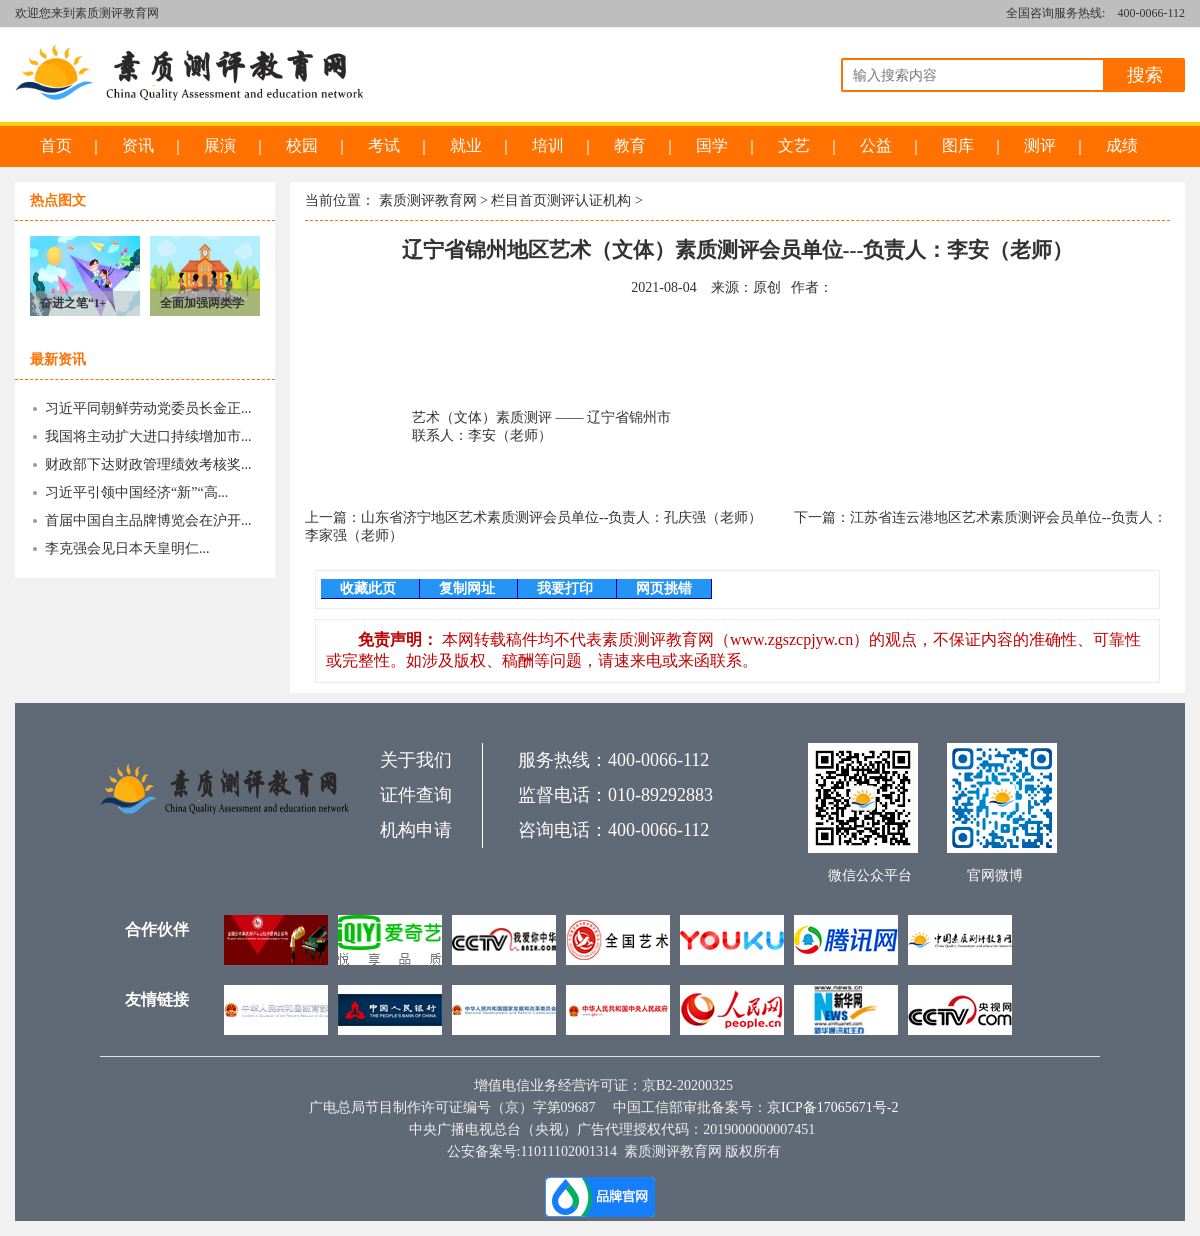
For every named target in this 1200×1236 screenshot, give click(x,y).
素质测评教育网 (428, 200)
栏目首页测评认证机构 (561, 200)
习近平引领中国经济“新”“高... (136, 492)
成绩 (1122, 145)
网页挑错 (664, 588)
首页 (56, 145)
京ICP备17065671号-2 (832, 1107)
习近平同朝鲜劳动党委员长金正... (148, 408)
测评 (1040, 145)
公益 (876, 145)
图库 (958, 145)
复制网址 (469, 588)
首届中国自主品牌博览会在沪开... (148, 520)
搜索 (1145, 75)
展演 (220, 145)
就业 (466, 145)
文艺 (794, 145)
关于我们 (416, 760)
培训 (548, 145)
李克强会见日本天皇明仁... (127, 548)
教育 (630, 145)
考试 (384, 145)
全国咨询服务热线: (1055, 13)
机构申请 (416, 830)
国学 (712, 145)
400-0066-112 (1151, 13)
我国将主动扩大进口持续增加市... (148, 436)
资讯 (138, 145)
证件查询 (416, 795)
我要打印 (567, 588)
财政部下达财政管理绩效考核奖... (148, 464)
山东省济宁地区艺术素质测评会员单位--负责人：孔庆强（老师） (561, 517)
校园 (302, 145)
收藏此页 (370, 588)
